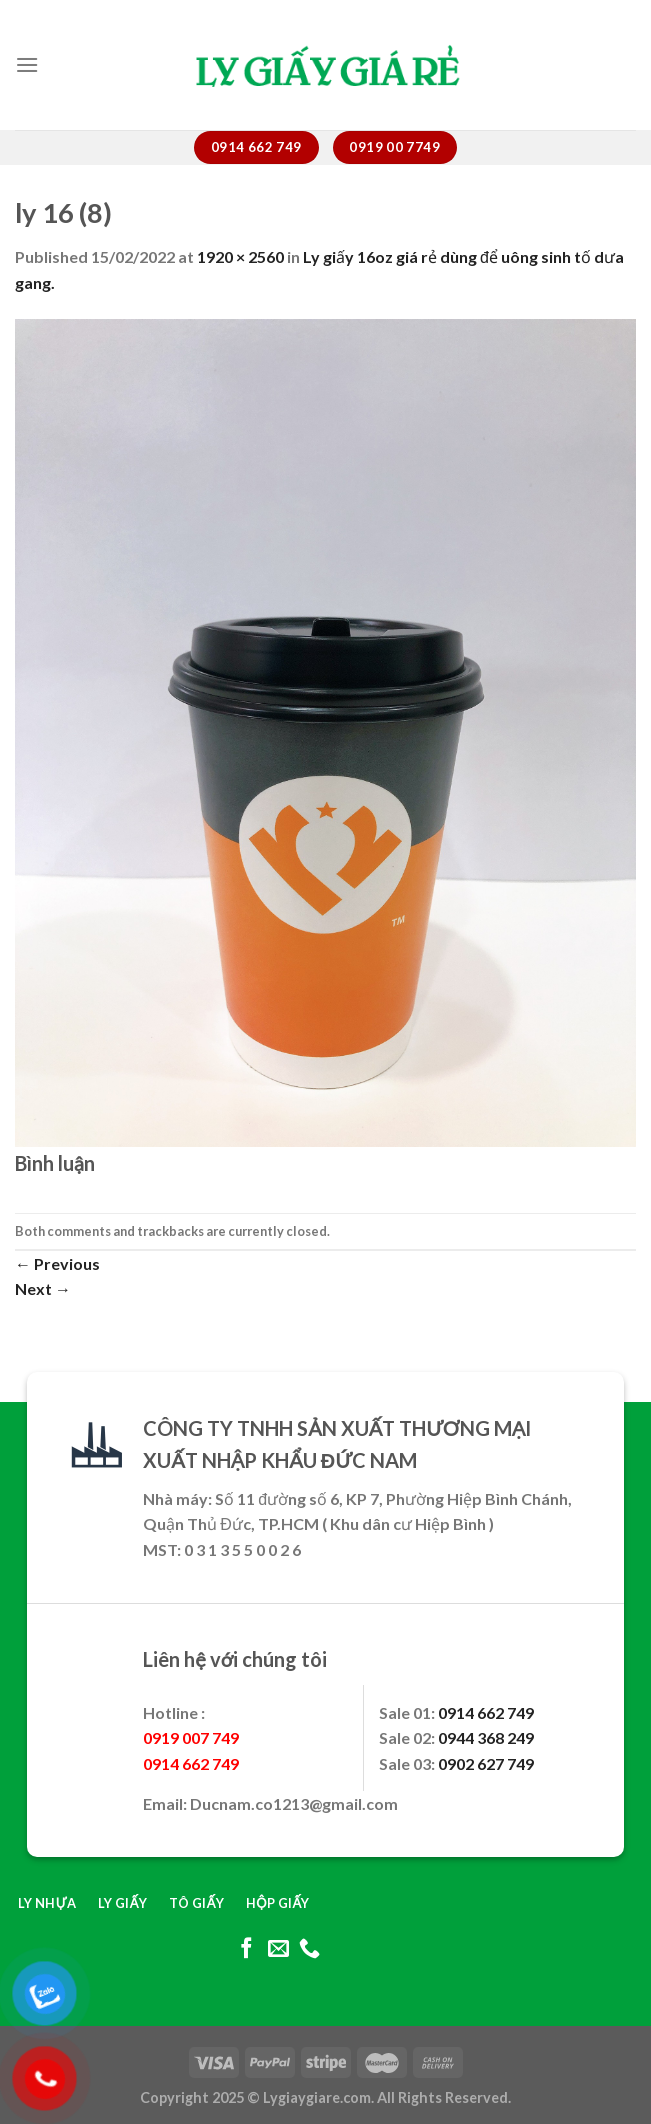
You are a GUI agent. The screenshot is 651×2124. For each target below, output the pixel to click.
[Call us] (309, 1949)
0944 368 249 (486, 1737)
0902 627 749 (486, 1763)
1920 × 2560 (240, 256)
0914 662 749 (486, 1712)
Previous (57, 1263)
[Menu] (27, 64)
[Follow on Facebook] (246, 1949)
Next (43, 1288)
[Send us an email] (277, 1949)
